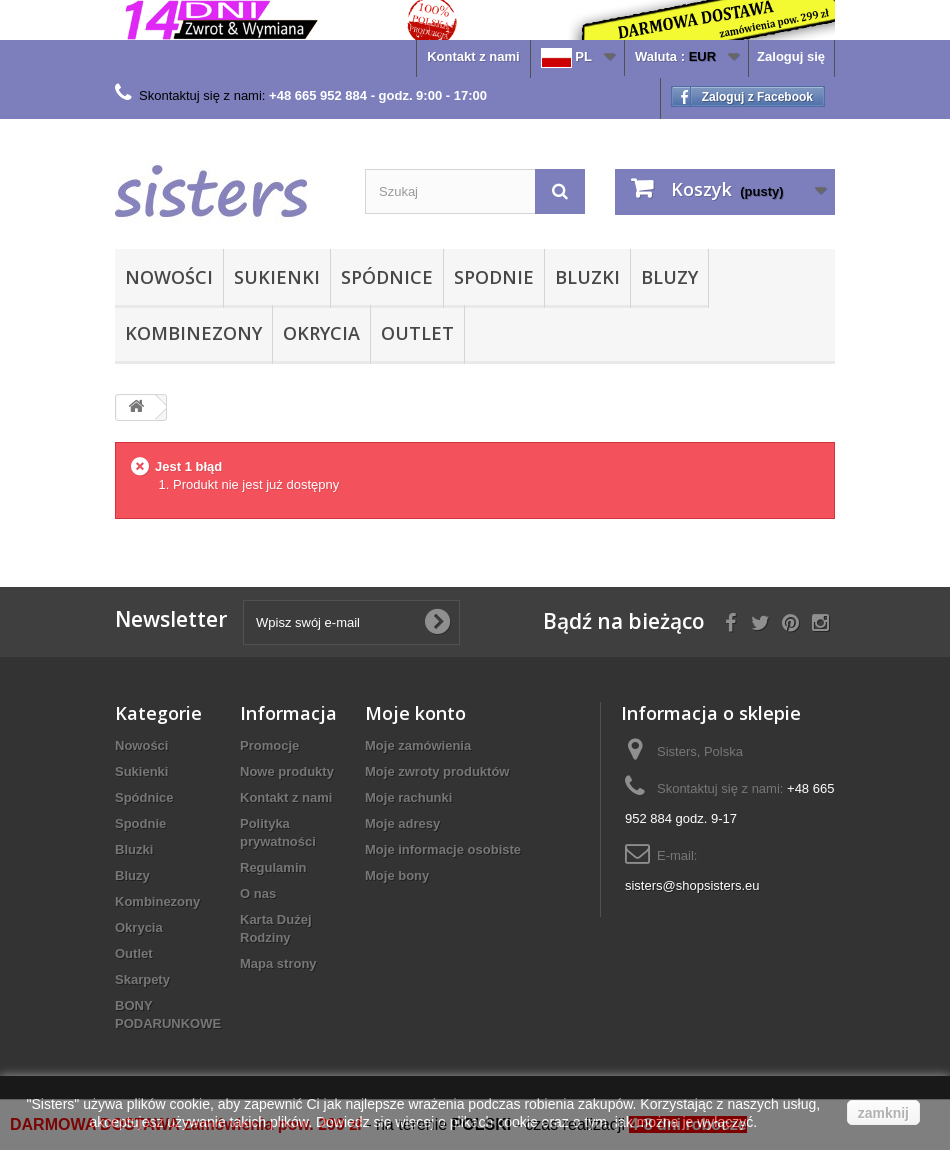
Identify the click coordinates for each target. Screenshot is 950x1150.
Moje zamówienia (418, 745)
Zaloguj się (791, 56)
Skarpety (142, 979)
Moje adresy (402, 823)
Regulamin (273, 867)
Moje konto (415, 713)
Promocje (269, 745)
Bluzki (587, 277)
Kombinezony (193, 333)
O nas (258, 893)
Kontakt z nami (473, 56)
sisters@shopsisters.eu (692, 885)
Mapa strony (278, 963)
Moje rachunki (408, 797)
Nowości (169, 277)
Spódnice (387, 277)
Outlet (417, 333)
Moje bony (397, 875)
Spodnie (494, 277)
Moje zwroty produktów (437, 771)
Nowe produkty (287, 771)
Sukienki (277, 277)
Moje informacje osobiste (443, 849)
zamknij (883, 1113)
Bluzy (669, 277)
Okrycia (321, 333)
